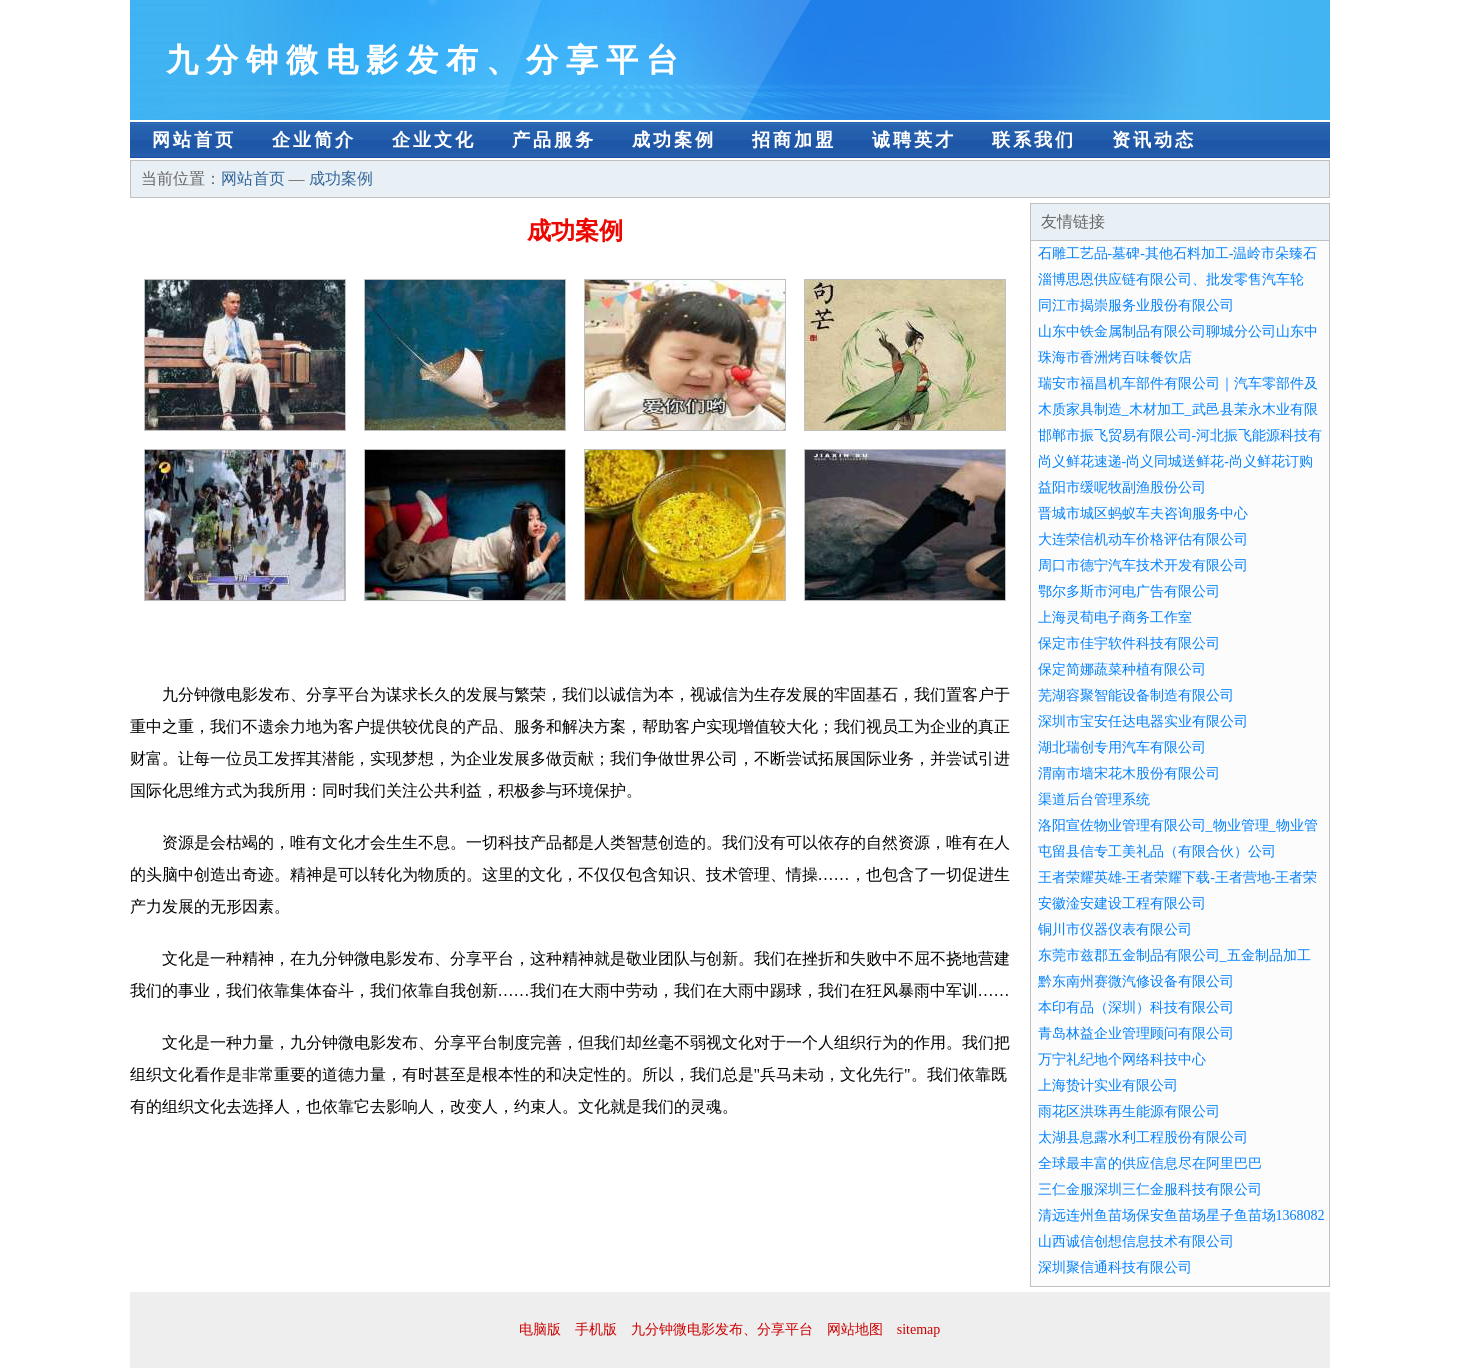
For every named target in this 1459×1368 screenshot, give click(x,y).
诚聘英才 (914, 140)
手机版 (596, 1329)
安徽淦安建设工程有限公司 (1122, 903)
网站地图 (855, 1329)
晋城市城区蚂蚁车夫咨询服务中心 (1143, 513)
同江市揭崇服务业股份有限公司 (1136, 305)
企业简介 (314, 140)
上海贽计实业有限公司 (1108, 1085)
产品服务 (554, 140)
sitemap (919, 1329)
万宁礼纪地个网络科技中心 (1122, 1059)
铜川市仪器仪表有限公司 (1115, 929)
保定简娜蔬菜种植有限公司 (1122, 669)
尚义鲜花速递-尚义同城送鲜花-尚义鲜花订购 (1175, 461)
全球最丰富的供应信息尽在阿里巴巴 (1150, 1163)
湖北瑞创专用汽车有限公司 (1122, 747)
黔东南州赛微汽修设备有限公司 (1136, 981)
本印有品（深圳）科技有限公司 (1136, 1007)
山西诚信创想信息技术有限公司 (1136, 1241)
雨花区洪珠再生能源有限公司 (1129, 1111)
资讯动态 (1154, 140)
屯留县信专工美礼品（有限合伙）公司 (1157, 851)
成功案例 (674, 140)
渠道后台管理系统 (1094, 799)
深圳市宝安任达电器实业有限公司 (1143, 721)
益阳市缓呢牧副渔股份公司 (1122, 487)
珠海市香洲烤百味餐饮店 (1115, 357)
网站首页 (194, 140)
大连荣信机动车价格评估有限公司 (1143, 539)
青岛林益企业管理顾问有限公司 (1136, 1033)
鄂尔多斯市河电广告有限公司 (1129, 591)
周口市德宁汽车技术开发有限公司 (1143, 565)
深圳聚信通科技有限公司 (1115, 1267)
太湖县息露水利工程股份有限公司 (1143, 1137)
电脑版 (540, 1329)
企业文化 (434, 140)
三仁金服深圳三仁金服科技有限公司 (1150, 1189)
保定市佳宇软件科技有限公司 (1129, 643)
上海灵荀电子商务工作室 (1115, 617)
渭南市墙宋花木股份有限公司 (1129, 773)
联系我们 (1034, 140)
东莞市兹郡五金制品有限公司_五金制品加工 (1174, 955)
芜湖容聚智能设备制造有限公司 (1136, 695)
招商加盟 (794, 140)
